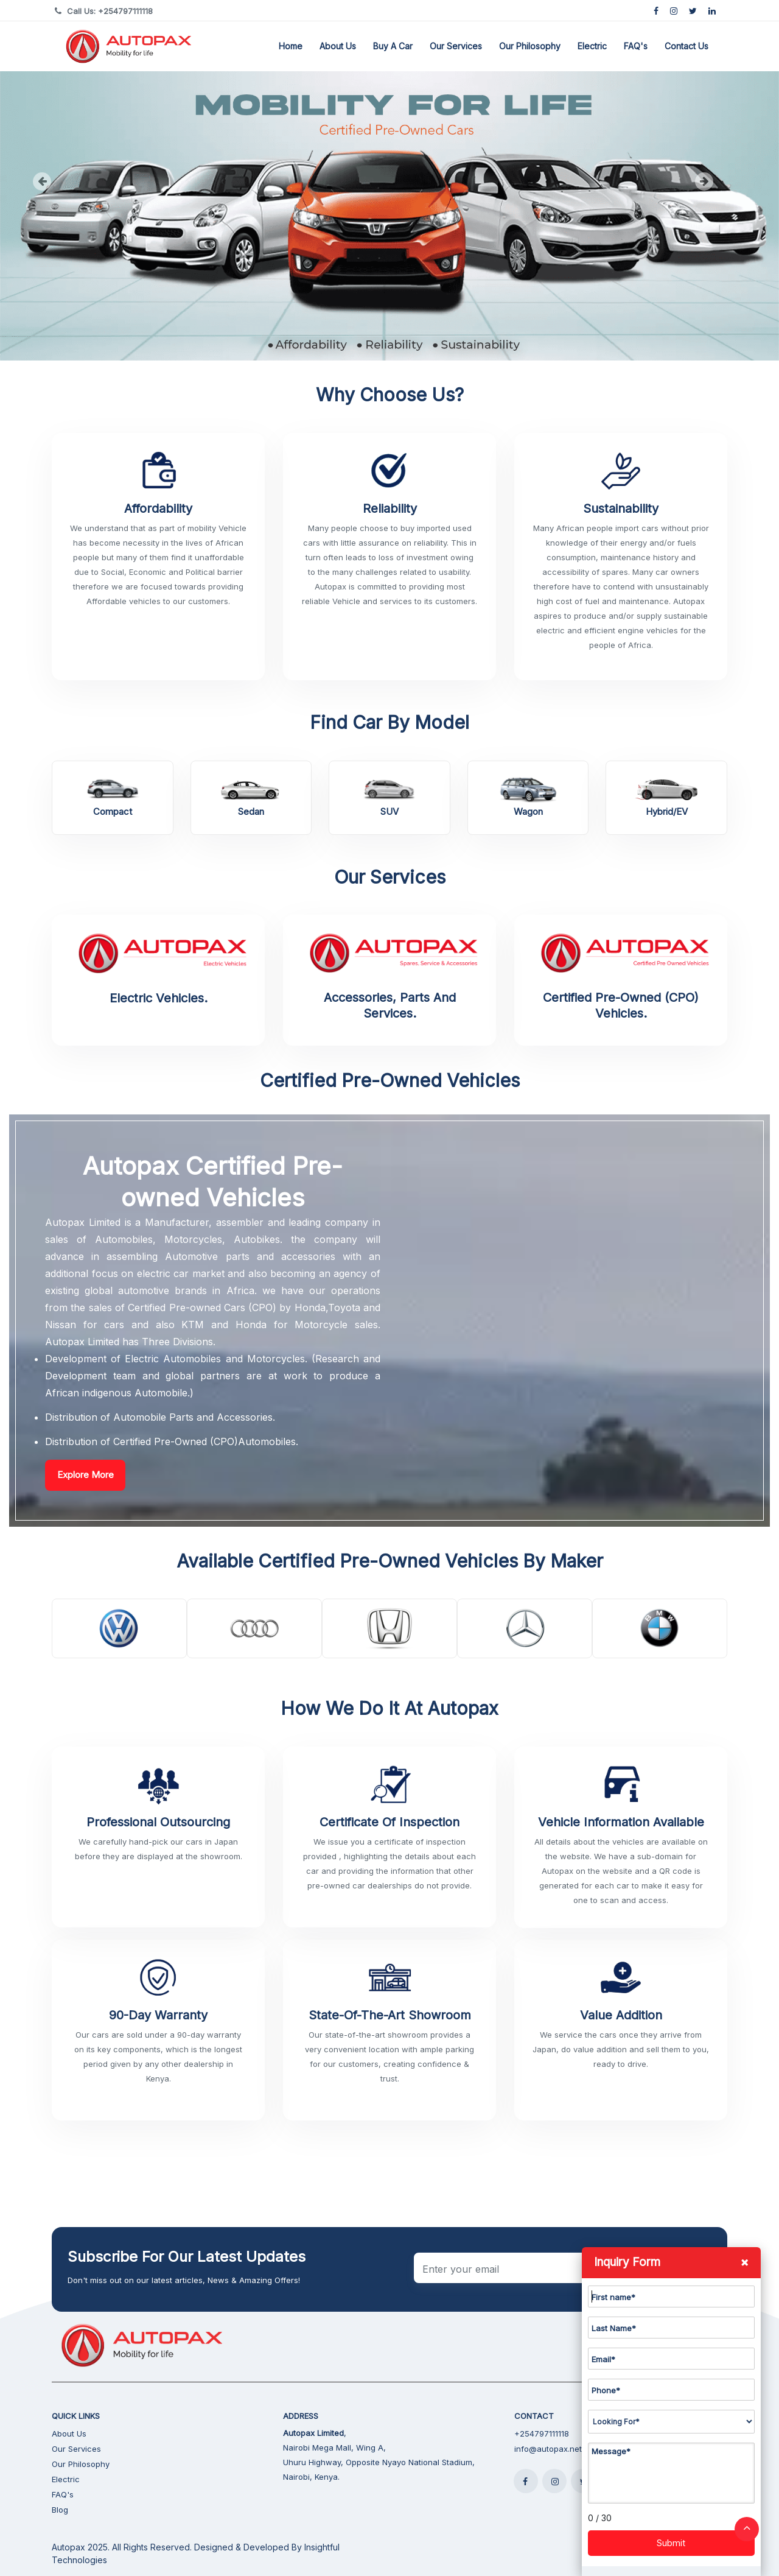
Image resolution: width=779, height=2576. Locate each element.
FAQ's (636, 46)
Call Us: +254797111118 (110, 11)
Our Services (456, 46)
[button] (58, 180)
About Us (338, 46)
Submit (671, 2543)
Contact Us (686, 46)
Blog (60, 2509)
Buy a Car (393, 46)
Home (290, 46)
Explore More (85, 1474)
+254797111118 (541, 2433)
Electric (592, 46)
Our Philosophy (530, 46)
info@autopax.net (548, 2449)
